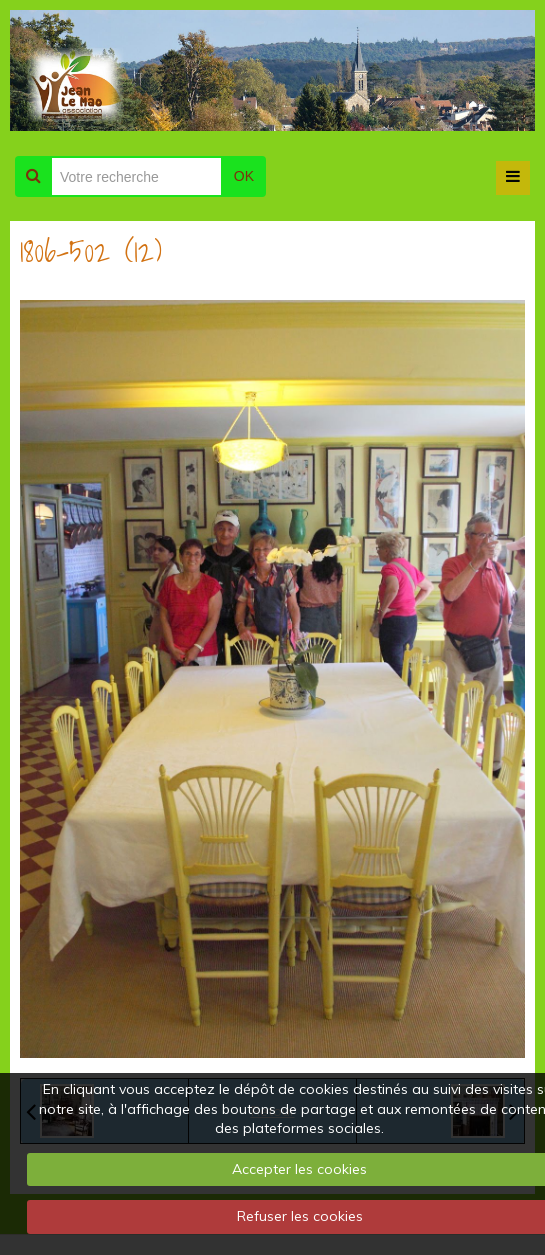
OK (244, 176)
